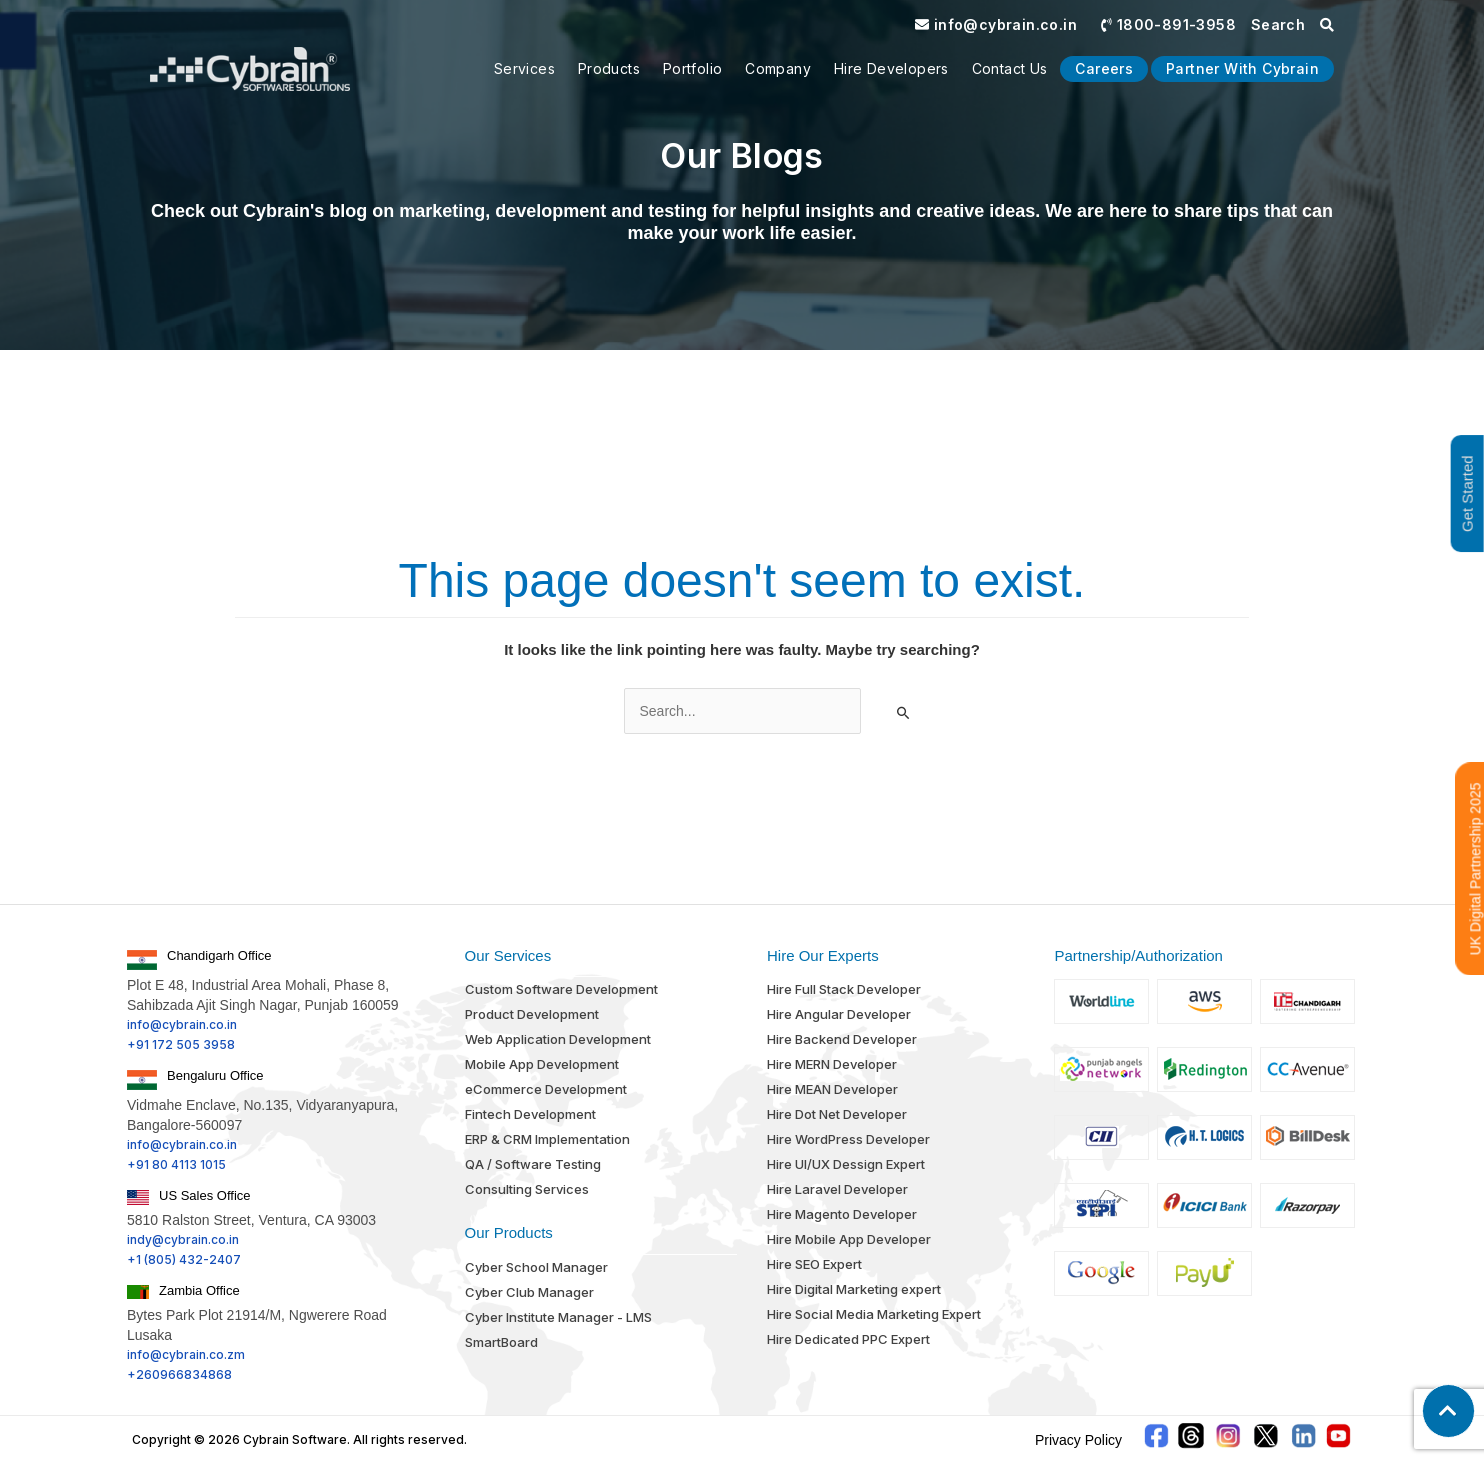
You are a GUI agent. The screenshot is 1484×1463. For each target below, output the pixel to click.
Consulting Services (527, 1189)
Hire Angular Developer (839, 1014)
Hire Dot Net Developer (837, 1114)
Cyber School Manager (536, 1267)
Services (524, 68)
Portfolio (693, 68)
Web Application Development (558, 1039)
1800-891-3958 (1168, 24)
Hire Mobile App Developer (849, 1239)
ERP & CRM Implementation (547, 1139)
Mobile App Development (542, 1064)
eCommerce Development (546, 1089)
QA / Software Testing (533, 1164)
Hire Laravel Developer (837, 1189)
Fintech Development (530, 1114)
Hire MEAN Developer (832, 1089)
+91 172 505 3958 (181, 1044)
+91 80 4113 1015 (176, 1164)
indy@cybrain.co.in (183, 1239)
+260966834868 (179, 1374)
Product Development (532, 1014)
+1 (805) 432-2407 (184, 1259)
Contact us (1010, 68)
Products (609, 68)
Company (778, 68)
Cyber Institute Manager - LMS (558, 1317)
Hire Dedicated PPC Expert (848, 1339)
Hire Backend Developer (842, 1039)
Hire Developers (891, 68)
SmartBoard (501, 1342)
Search (1292, 24)
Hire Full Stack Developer (844, 989)
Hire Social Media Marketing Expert (874, 1314)
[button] (1448, 1411)
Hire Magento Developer (842, 1214)
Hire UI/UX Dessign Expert (846, 1164)
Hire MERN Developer (832, 1064)
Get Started (1467, 493)
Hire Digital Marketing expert (854, 1289)
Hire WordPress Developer (848, 1139)
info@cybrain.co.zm (186, 1354)
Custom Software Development (561, 989)
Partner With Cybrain (1242, 68)
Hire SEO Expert (814, 1264)
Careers (1104, 68)
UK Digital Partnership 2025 (1476, 868)
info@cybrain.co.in (996, 24)
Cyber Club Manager (529, 1292)
